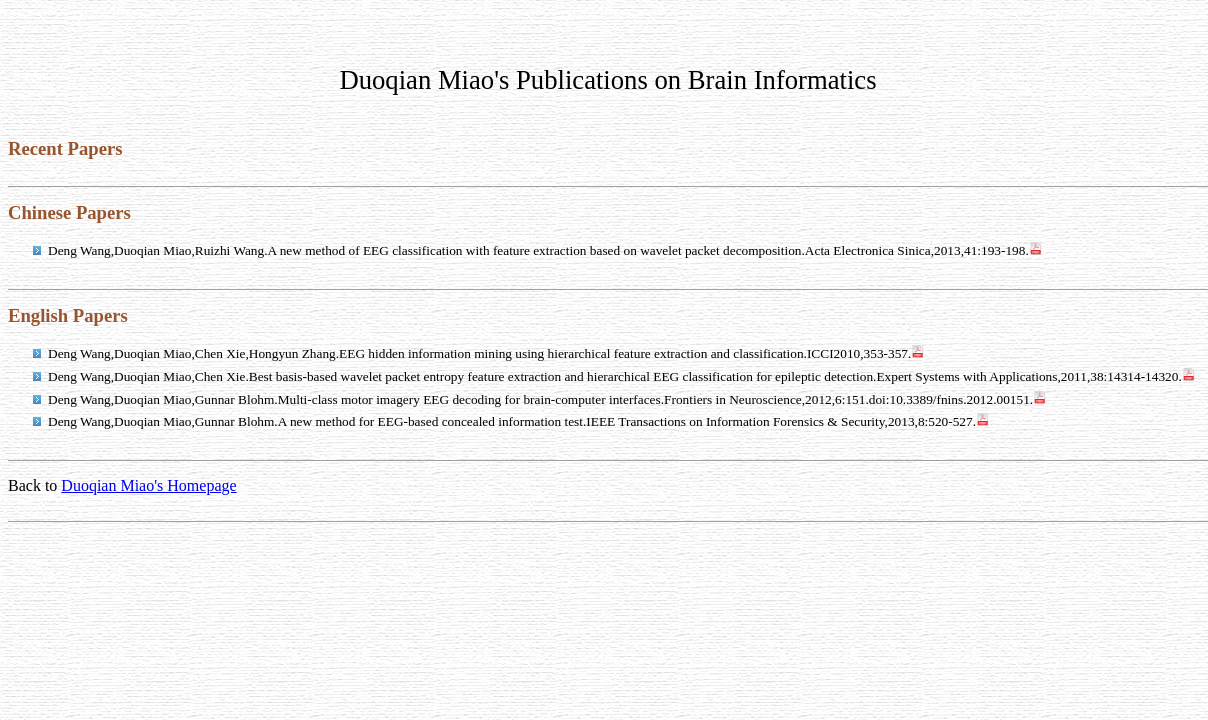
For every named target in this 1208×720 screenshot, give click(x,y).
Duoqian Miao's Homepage (148, 485)
